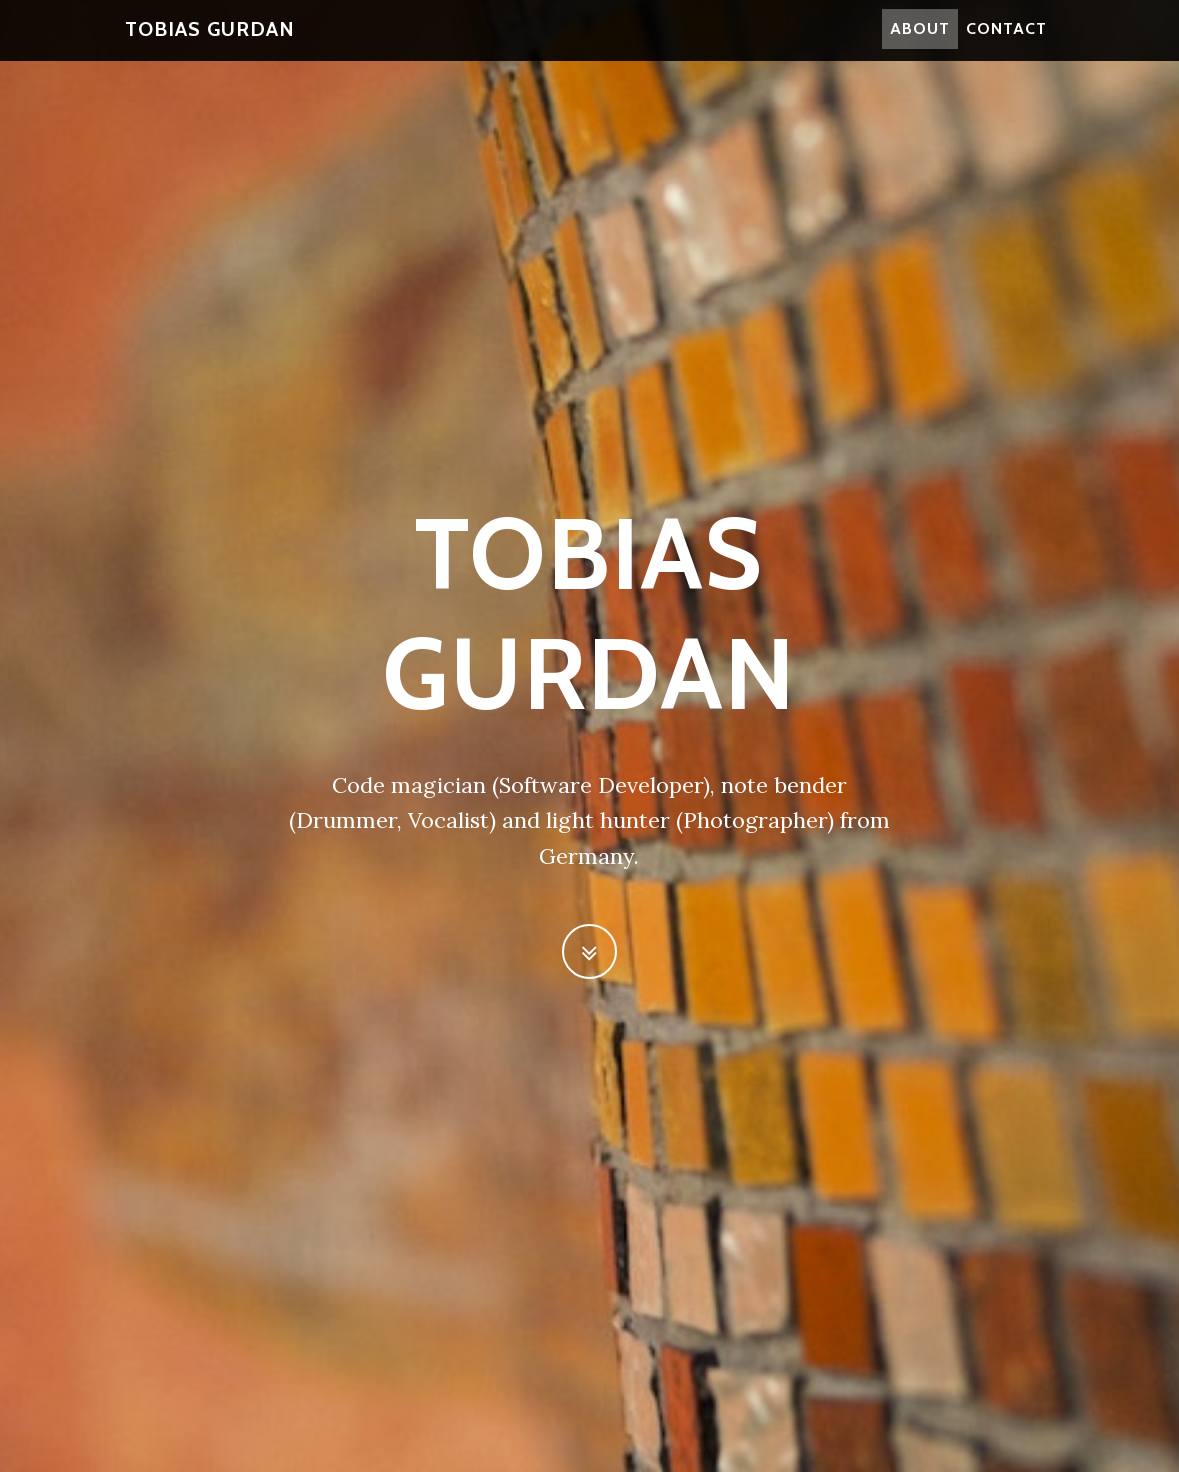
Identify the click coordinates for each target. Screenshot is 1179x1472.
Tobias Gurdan (210, 40)
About (920, 39)
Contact (1006, 39)
